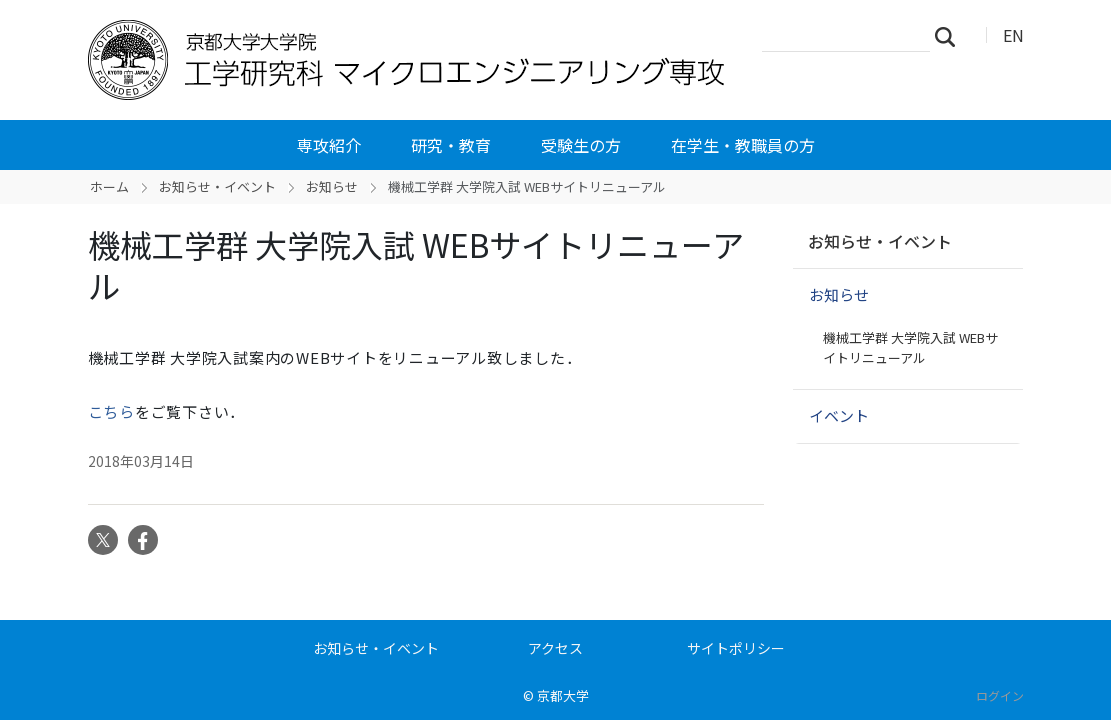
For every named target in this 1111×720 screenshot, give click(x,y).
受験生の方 (581, 145)
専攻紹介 (329, 145)
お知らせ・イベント (217, 186)
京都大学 (563, 695)
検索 (951, 36)
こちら (111, 411)
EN (1013, 35)
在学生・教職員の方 (743, 145)
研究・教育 (451, 145)
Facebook (143, 540)
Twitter (103, 540)
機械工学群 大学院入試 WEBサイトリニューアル (910, 347)
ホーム (109, 186)
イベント (839, 415)
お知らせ (332, 186)
